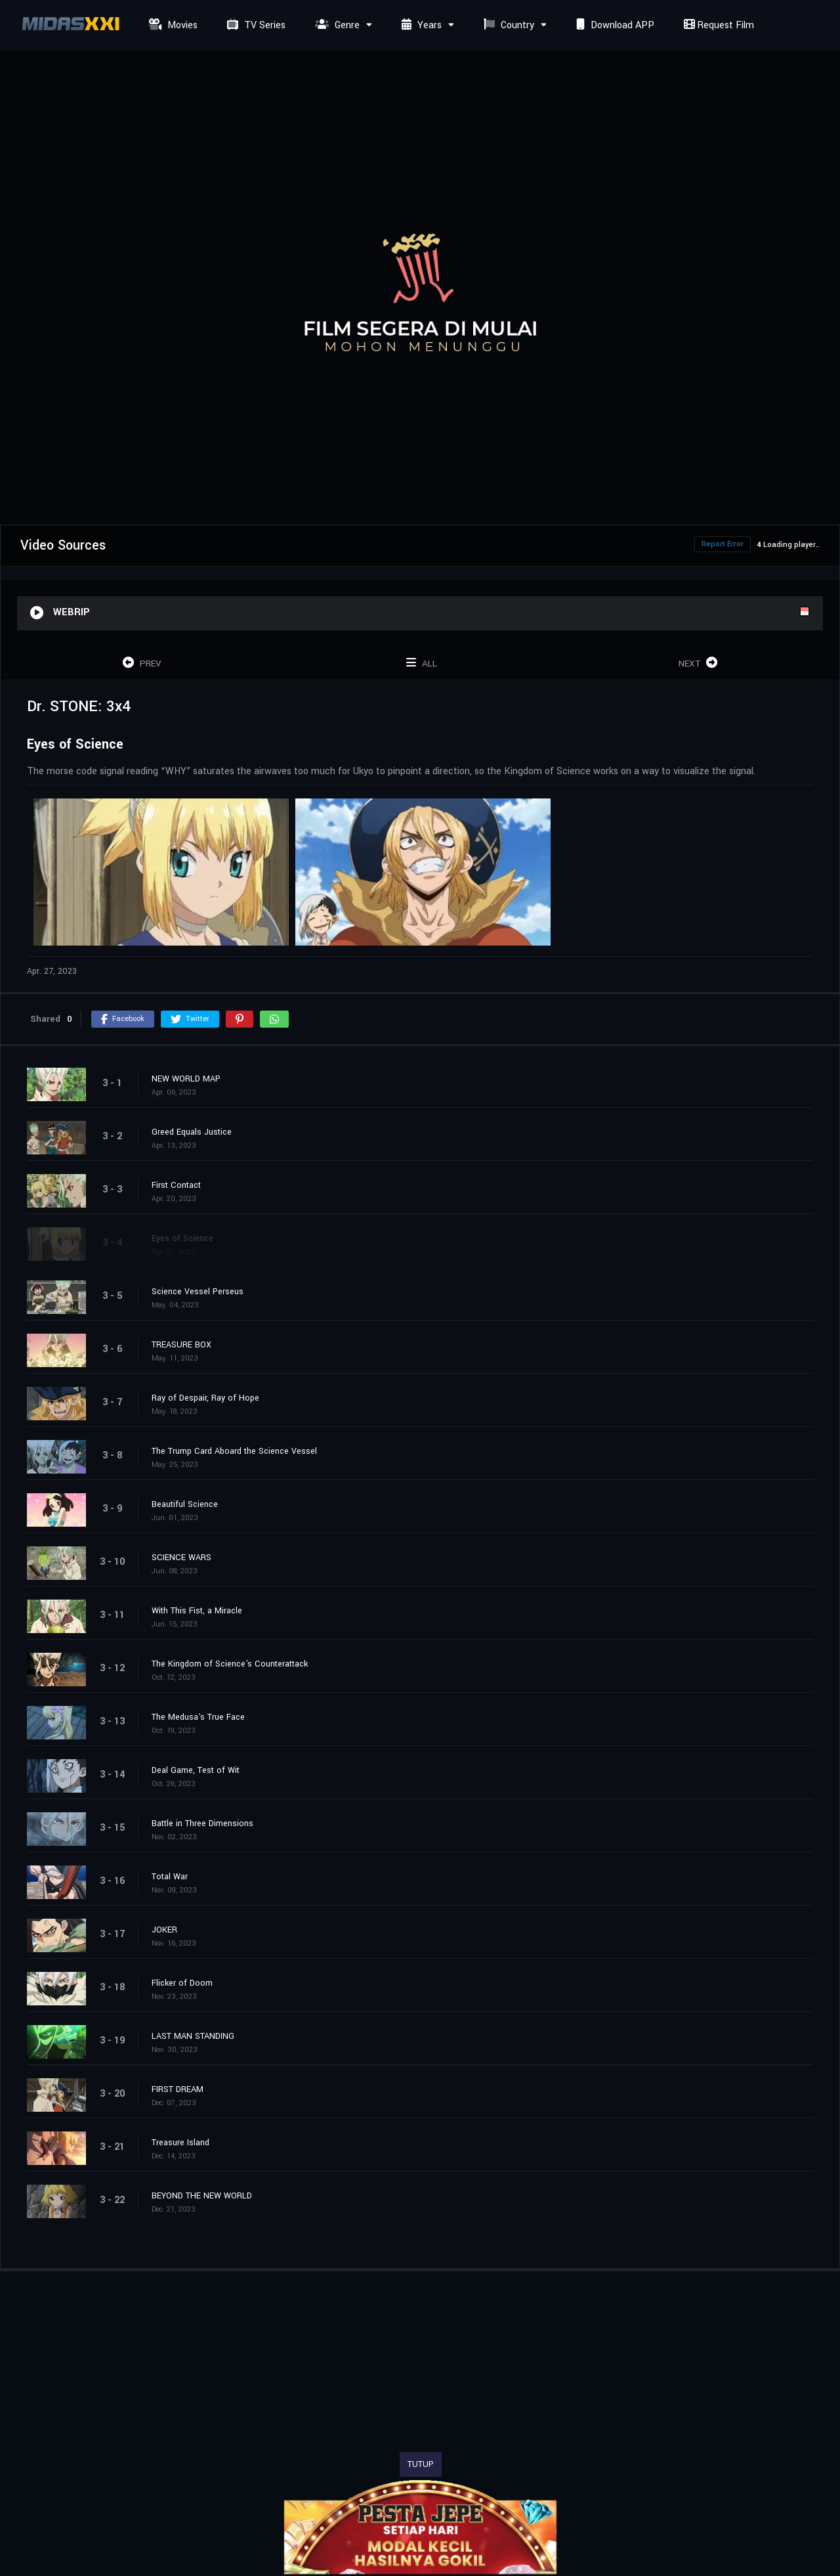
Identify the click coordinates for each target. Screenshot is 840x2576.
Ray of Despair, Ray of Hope (205, 1398)
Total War (170, 1877)
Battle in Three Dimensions (202, 1823)
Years (420, 25)
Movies (172, 25)
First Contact (176, 1185)
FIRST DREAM (177, 2089)
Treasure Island (180, 2143)
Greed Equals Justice (192, 1132)
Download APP (613, 25)
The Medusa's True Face (198, 1717)
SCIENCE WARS (181, 1557)
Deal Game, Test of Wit (196, 1770)
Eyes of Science (182, 1238)
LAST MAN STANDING (193, 2036)
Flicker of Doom (182, 1983)
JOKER (164, 1930)
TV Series (254, 25)
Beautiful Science (185, 1504)
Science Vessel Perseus (197, 1292)
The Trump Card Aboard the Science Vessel (234, 1451)
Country (507, 25)
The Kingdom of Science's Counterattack (230, 1664)
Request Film (717, 25)
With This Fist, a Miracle (197, 1611)
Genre (336, 25)
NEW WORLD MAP (186, 1079)
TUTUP (421, 2464)
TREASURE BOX (181, 1345)
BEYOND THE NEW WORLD (202, 2196)
